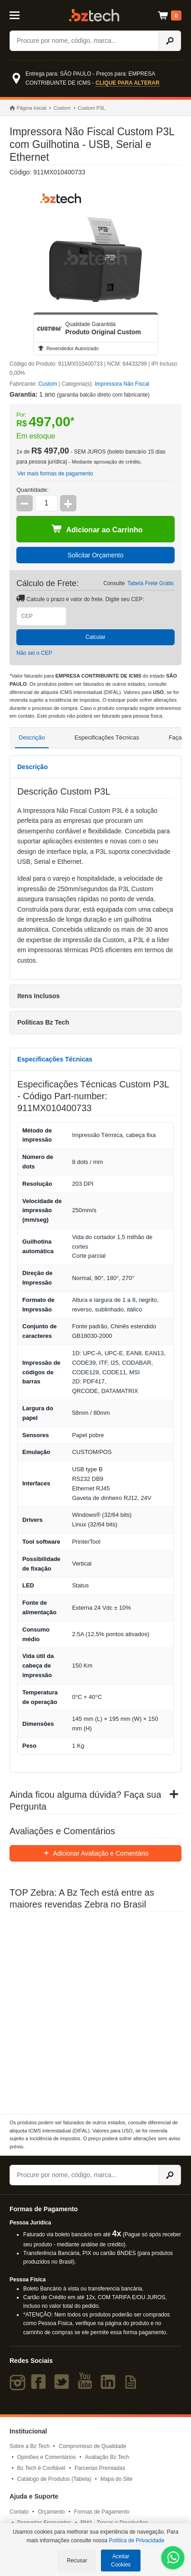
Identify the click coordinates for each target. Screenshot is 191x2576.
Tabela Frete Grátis (150, 583)
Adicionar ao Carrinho (97, 529)
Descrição (32, 737)
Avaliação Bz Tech (107, 2457)
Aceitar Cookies (121, 2560)
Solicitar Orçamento (96, 555)
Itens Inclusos (38, 996)
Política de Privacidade (136, 2540)
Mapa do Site (117, 2479)
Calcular (95, 637)
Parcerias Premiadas (100, 2468)
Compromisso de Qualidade (92, 2446)
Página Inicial (28, 108)
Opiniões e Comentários (46, 2457)
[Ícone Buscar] (169, 41)
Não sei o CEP (34, 653)
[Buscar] (84, 41)
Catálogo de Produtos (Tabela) (54, 2479)
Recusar (77, 2560)
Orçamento (51, 2512)
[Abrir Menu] (20, 14)
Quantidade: (32, 489)
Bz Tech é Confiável (41, 2468)
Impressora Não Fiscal (122, 384)
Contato (19, 2512)
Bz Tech (94, 15)
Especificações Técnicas (107, 737)
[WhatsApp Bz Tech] (173, 2559)
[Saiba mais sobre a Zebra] (95, 2012)
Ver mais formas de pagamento (55, 473)
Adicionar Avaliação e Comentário (96, 1853)
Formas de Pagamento (102, 2512)
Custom (61, 108)
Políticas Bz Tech (43, 1022)
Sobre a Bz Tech (30, 2446)
